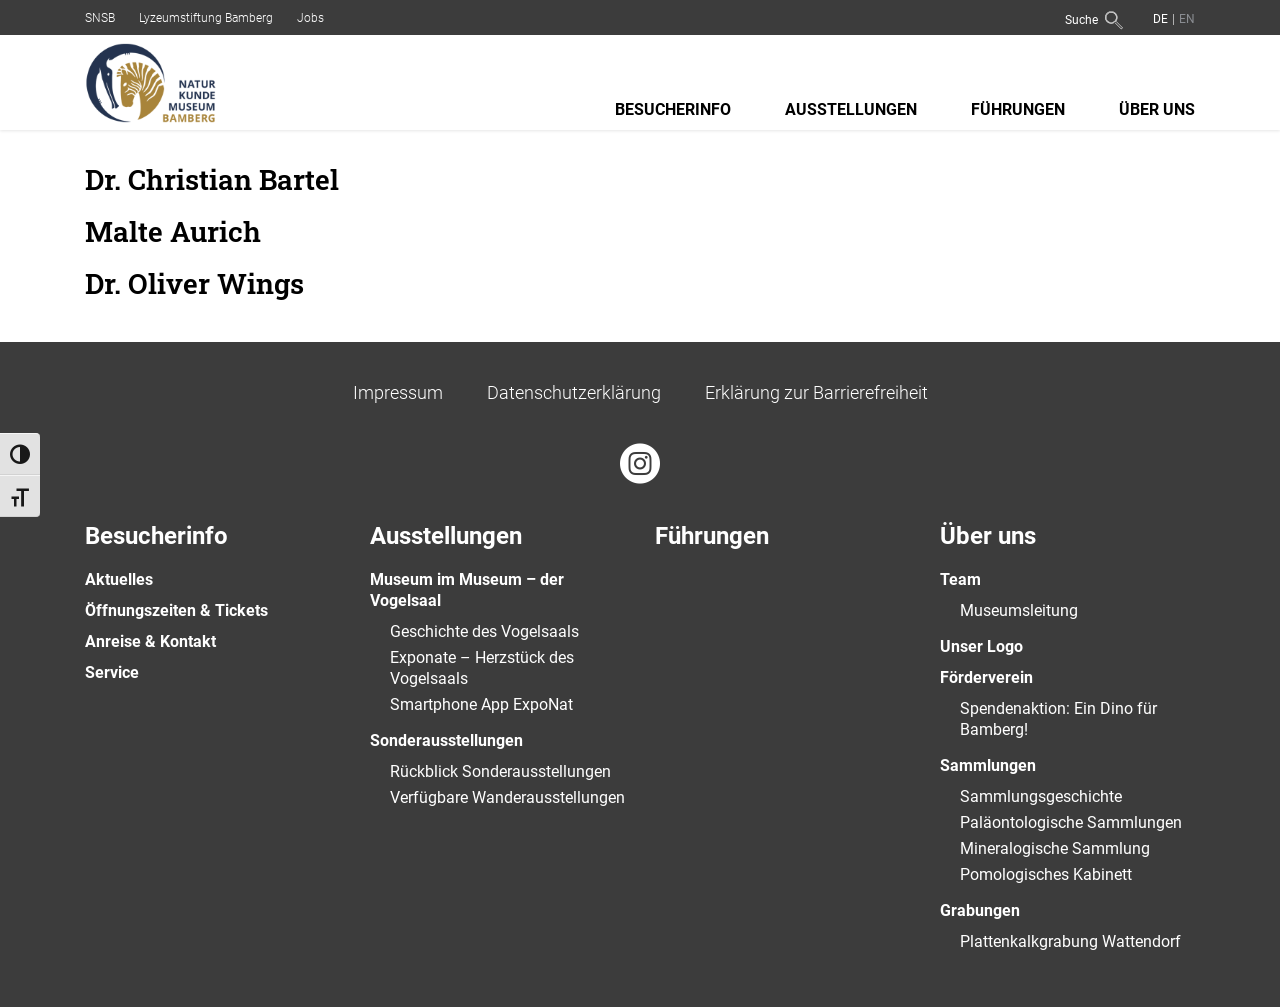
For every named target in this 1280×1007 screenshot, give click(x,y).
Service (112, 672)
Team (960, 579)
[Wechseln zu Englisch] (1185, 18)
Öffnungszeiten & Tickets (176, 610)
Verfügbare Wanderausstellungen (507, 797)
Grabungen (980, 910)
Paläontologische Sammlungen (1071, 822)
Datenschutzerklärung (574, 392)
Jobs (310, 18)
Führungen (1018, 109)
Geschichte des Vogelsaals (484, 631)
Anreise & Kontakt (150, 641)
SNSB (100, 18)
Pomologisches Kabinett (1046, 874)
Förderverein (986, 677)
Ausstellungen (851, 109)
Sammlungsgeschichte (1041, 796)
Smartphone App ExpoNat (481, 704)
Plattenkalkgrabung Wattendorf (1070, 941)
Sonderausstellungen (446, 740)
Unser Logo (981, 646)
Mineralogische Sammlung (1055, 848)
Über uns (1157, 109)
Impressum (398, 392)
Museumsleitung (1019, 610)
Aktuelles (119, 579)
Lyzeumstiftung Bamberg (206, 18)
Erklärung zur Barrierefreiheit (816, 392)
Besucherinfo (673, 109)
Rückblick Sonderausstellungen (500, 771)
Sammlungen (988, 765)
